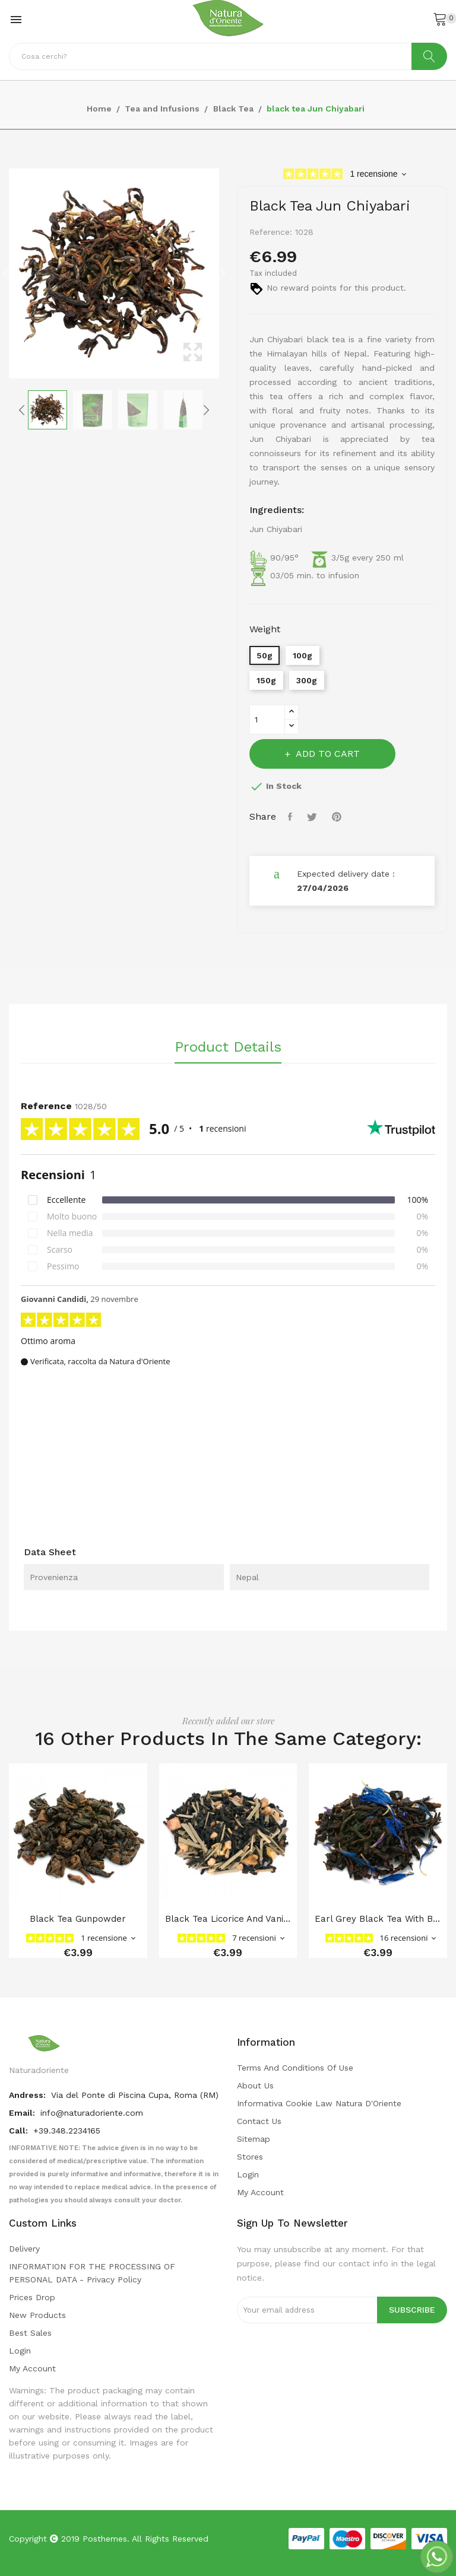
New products (37, 2315)
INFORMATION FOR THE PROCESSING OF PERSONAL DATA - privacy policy (92, 2273)
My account (260, 2192)
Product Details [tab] (228, 1047)
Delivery (24, 2248)
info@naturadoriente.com (91, 2113)
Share (291, 817)
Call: (19, 2130)
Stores (250, 2156)
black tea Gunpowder (78, 1918)
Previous (6, 273)
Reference (46, 1106)
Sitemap (253, 2139)
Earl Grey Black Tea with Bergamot (378, 1918)
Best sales (30, 2333)
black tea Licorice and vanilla (228, 1918)
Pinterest (338, 817)
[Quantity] (267, 719)
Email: (23, 2113)
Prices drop (32, 2297)
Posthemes (105, 2538)
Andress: (28, 2095)
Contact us (259, 2121)
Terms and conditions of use (295, 2067)
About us (255, 2085)
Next (222, 273)
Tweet (313, 817)
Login (248, 2174)
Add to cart (326, 753)
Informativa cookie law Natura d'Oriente (319, 2103)
